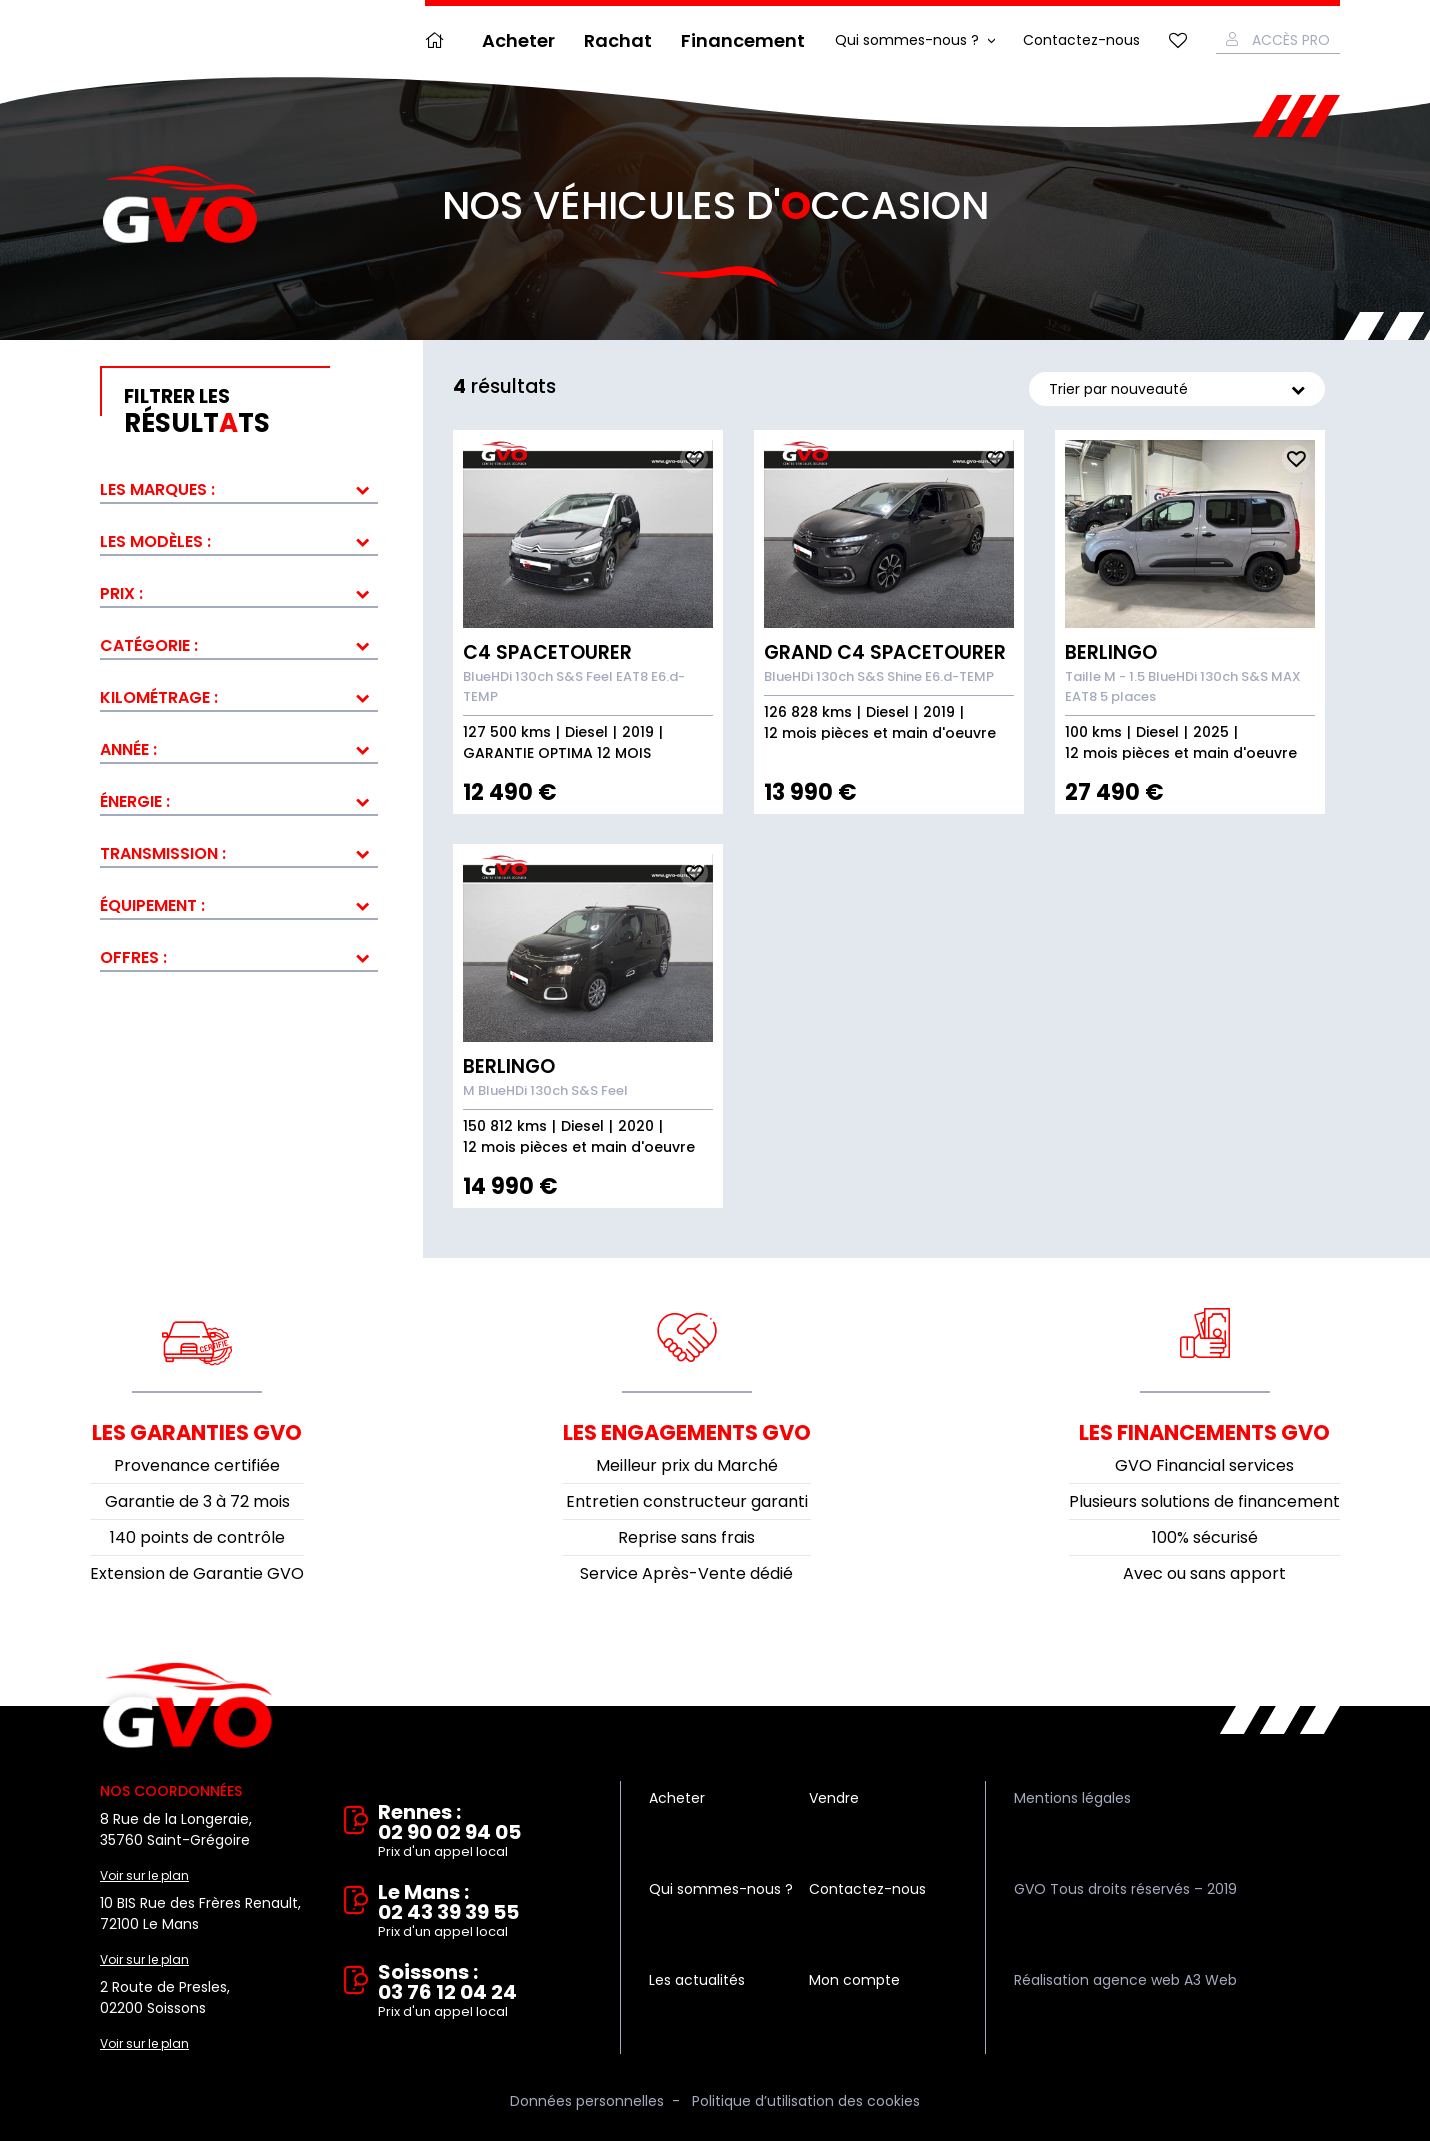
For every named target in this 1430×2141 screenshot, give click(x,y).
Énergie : (135, 801)
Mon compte (854, 1980)
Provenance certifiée (197, 1465)
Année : (128, 749)
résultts (251, 412)
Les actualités (697, 1980)
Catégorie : (149, 645)
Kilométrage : (159, 697)
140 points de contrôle (197, 1537)
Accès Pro (1291, 40)
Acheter (518, 40)
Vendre (834, 1798)
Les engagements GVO (687, 1432)
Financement (743, 40)
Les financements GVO (1204, 1432)
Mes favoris (1178, 40)
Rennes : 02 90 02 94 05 (485, 1832)
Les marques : (157, 489)
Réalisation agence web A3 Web (1125, 1980)
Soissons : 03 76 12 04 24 (485, 1992)
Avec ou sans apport (1204, 1573)
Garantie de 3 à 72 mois (197, 1501)
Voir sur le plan (144, 1875)
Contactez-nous (1081, 40)
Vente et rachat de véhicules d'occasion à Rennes (187, 1706)
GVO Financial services (1204, 1465)
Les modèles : (155, 541)
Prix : (121, 593)
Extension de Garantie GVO (197, 1573)
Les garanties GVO (197, 1432)
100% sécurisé (1205, 1537)
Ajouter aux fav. (694, 459)
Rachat (618, 40)
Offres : (133, 957)
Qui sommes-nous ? (907, 40)
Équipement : (152, 905)
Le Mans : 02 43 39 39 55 (485, 1912)
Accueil (439, 40)
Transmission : (163, 853)
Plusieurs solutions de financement (1204, 1501)
